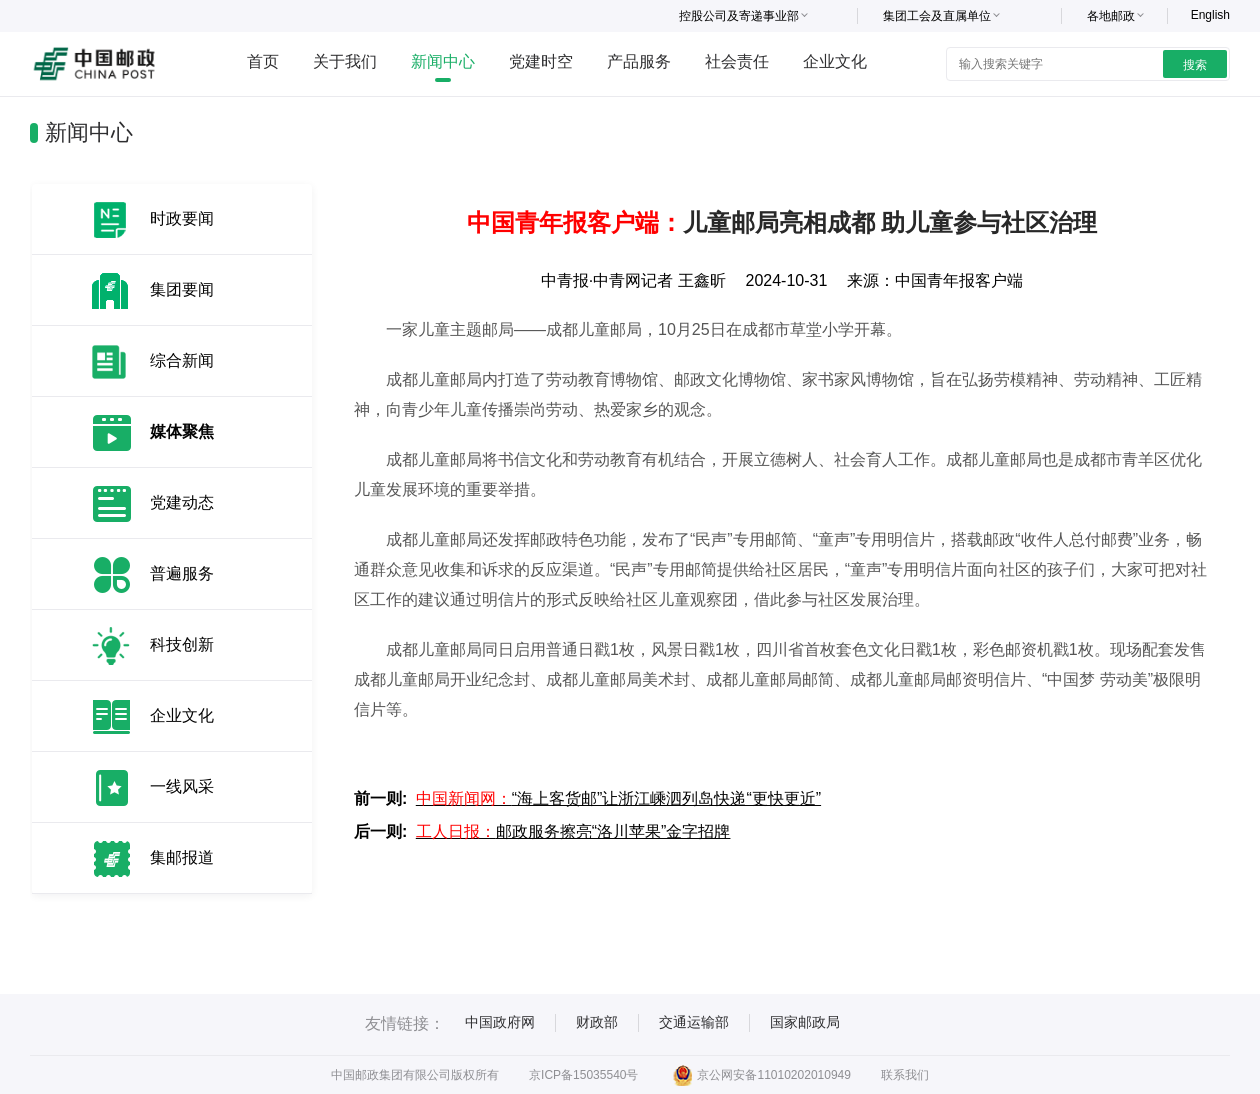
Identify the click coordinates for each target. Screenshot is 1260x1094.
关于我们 (345, 61)
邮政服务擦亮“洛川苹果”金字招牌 (573, 831)
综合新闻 (182, 360)
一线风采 (182, 786)
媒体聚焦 (182, 431)
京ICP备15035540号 (583, 1075)
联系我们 (905, 1075)
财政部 (597, 1022)
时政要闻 (182, 218)
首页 (263, 61)
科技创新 (182, 644)
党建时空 (541, 61)
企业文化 (835, 61)
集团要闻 (182, 289)
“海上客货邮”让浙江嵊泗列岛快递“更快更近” (618, 798)
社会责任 (737, 61)
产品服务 (639, 61)
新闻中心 (443, 61)
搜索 (1195, 65)
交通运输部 (694, 1022)
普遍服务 (182, 573)
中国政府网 (500, 1022)
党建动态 (182, 502)
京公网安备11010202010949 (761, 1075)
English (1210, 15)
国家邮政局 (805, 1022)
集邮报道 (182, 857)
